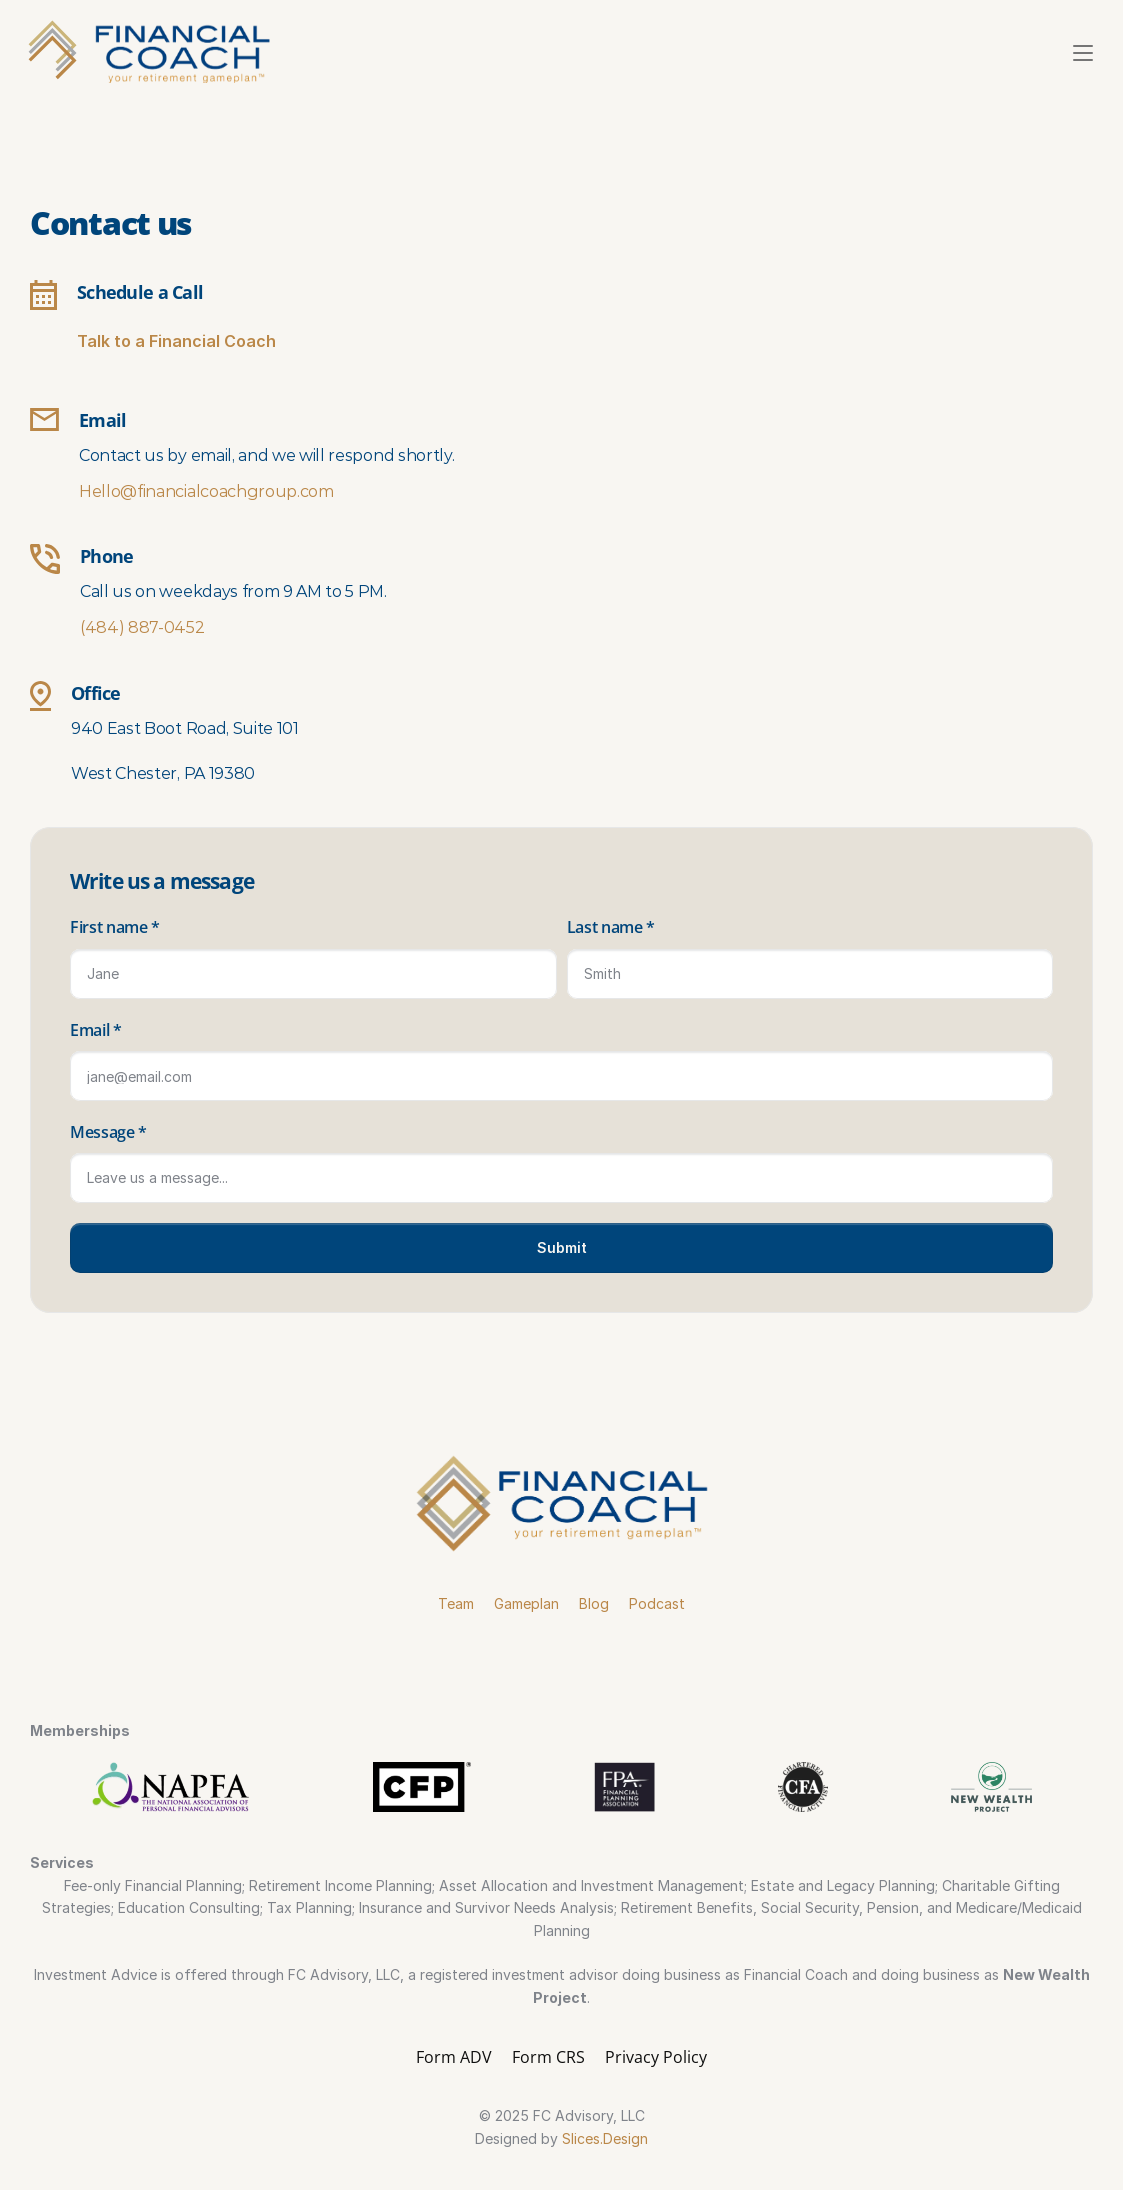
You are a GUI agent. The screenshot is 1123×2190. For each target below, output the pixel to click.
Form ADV (454, 2057)
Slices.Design (605, 2138)
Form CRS (548, 2057)
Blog (594, 1603)
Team (456, 1603)
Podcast (657, 1603)
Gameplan (526, 1603)
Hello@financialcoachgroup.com (206, 491)
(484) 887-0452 (142, 627)
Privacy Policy (656, 2057)
